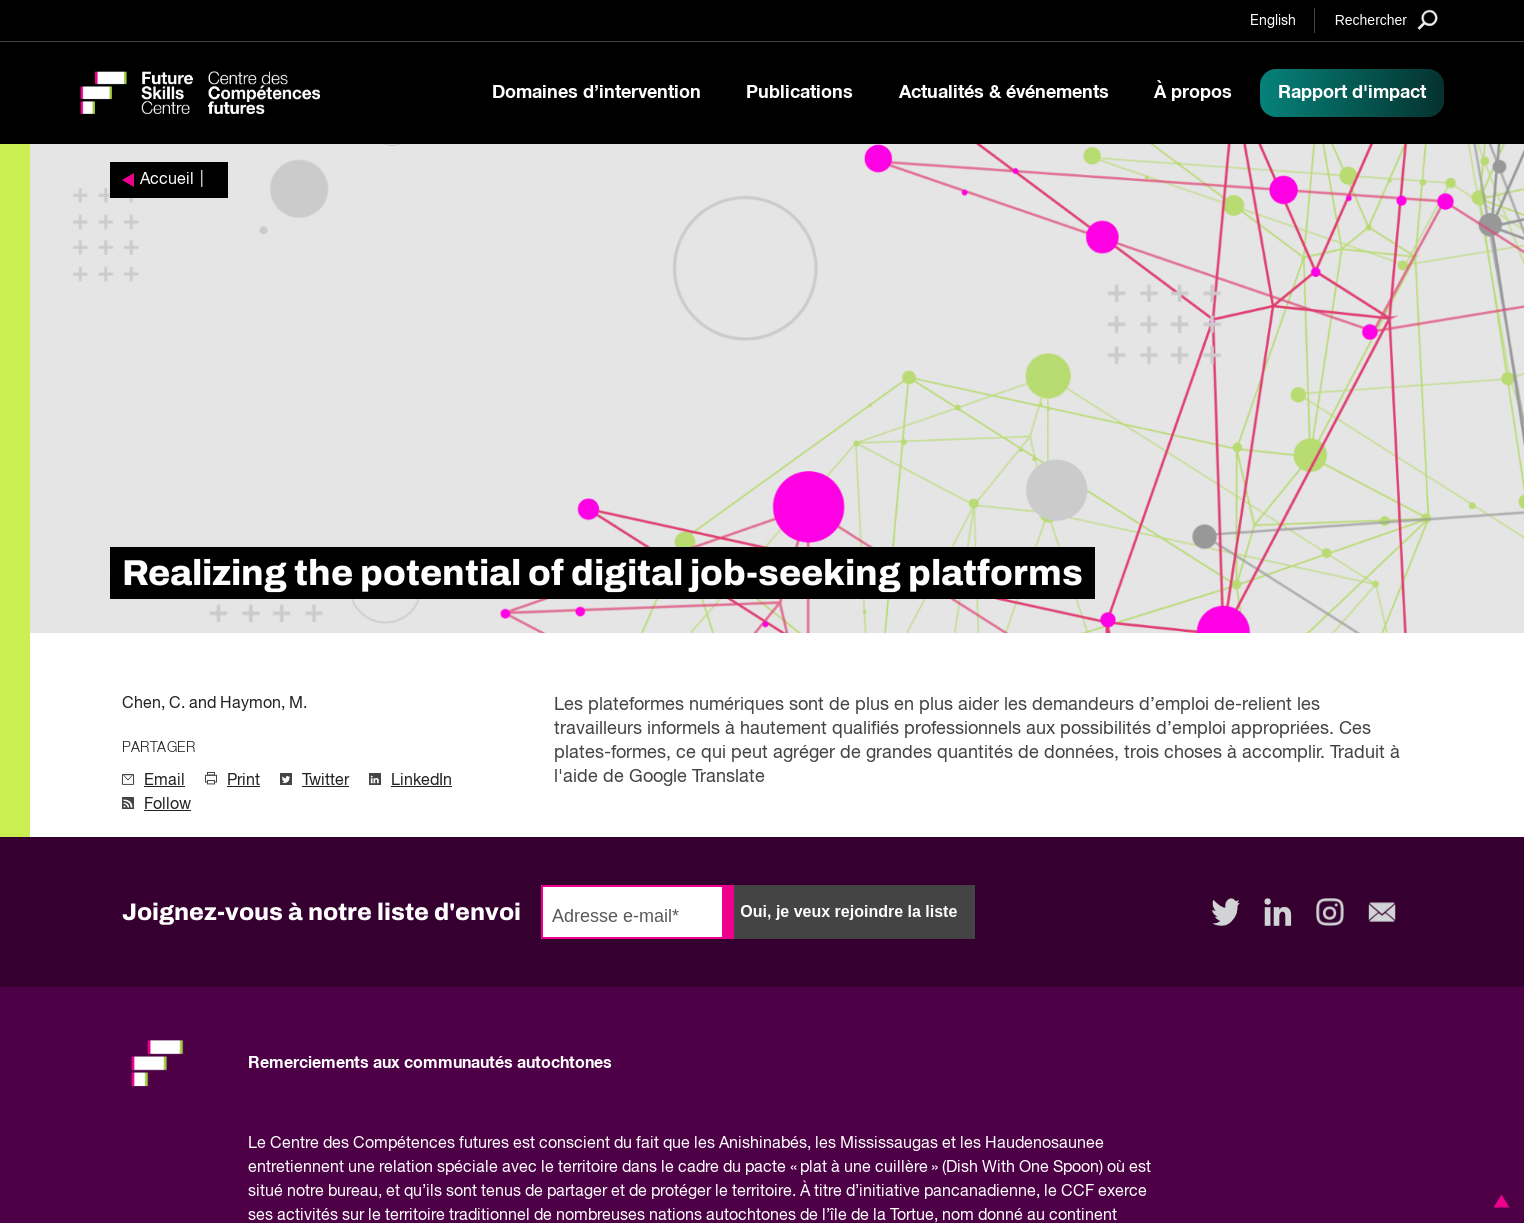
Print (243, 781)
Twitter (325, 781)
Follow (167, 805)
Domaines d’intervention (596, 93)
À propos (1193, 93)
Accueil (167, 180)
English (1273, 21)
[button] (1498, 1201)
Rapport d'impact (1352, 93)
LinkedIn (421, 781)
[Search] (1386, 19)
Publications (799, 93)
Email (164, 781)
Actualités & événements (1004, 93)
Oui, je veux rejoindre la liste (848, 911)
